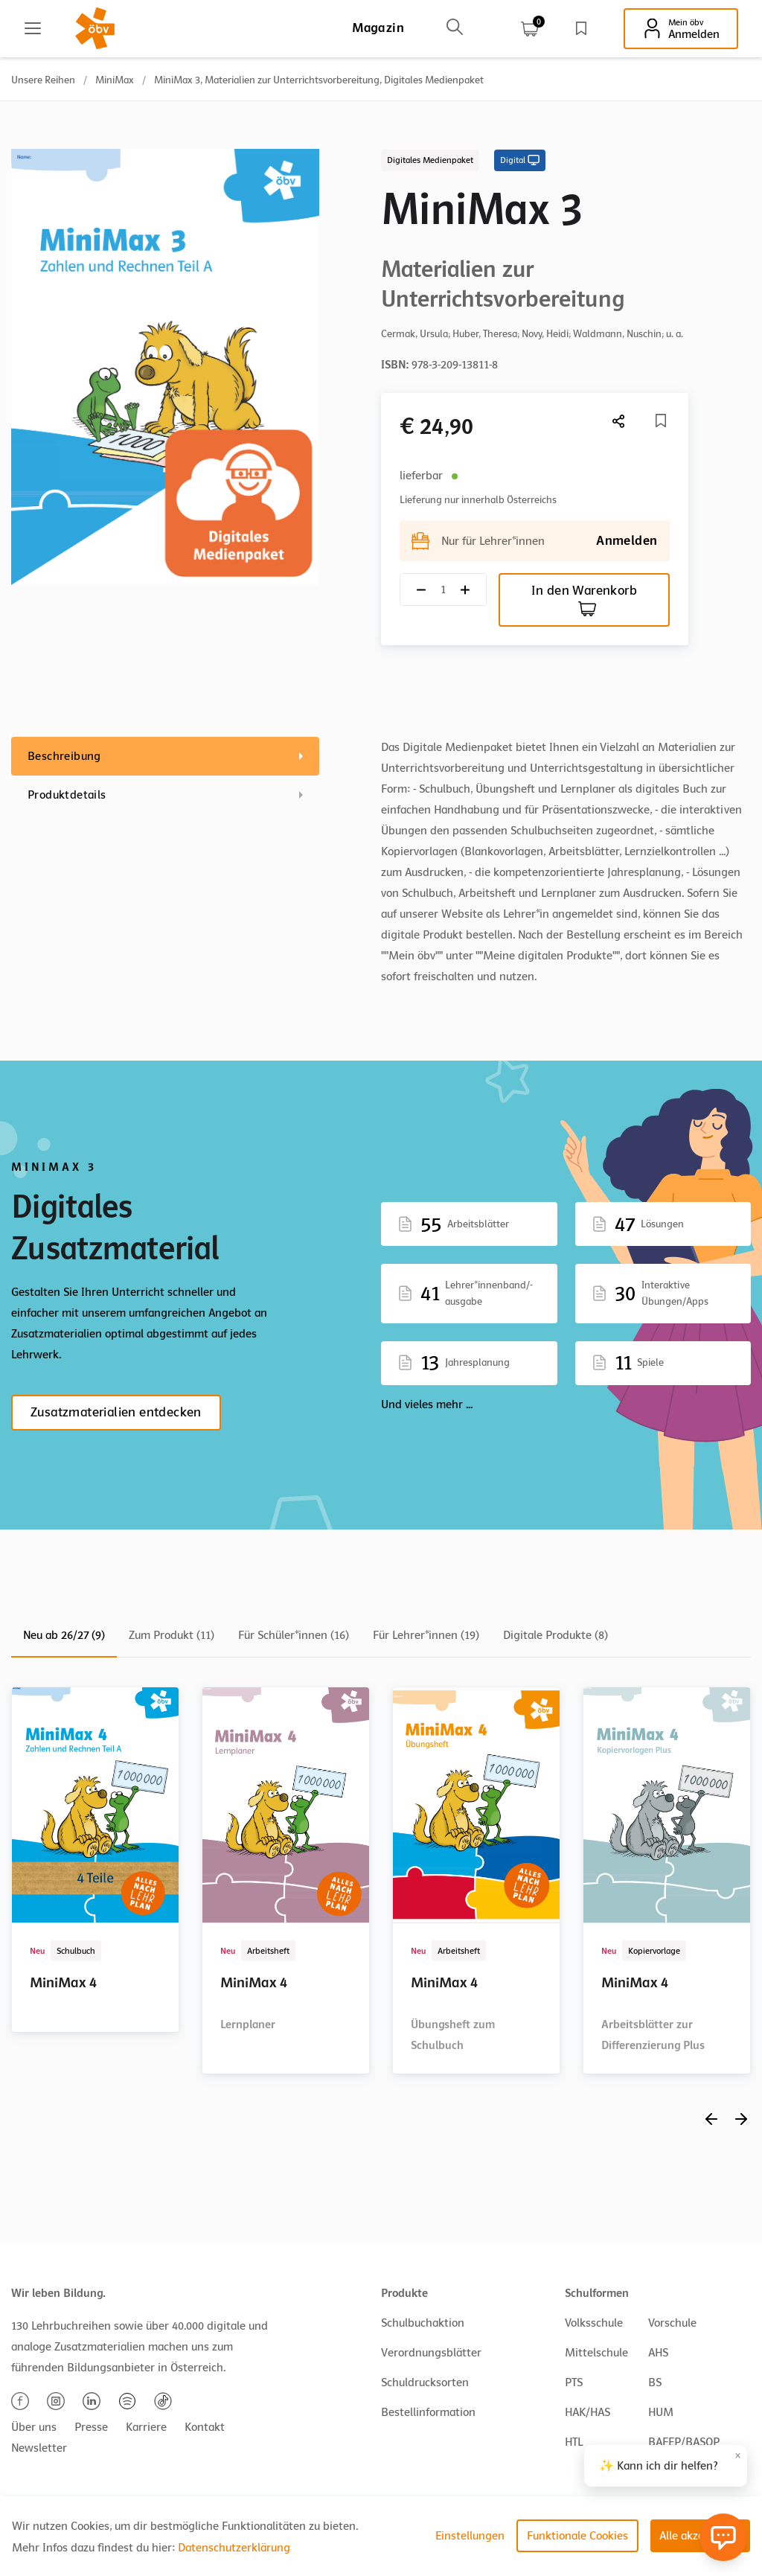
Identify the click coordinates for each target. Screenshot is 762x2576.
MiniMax (114, 80)
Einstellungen (470, 2536)
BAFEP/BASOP (684, 2442)
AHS (658, 2352)
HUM (660, 2412)
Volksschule (594, 2323)
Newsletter (39, 2448)
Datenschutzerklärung (234, 2547)
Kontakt (205, 2427)
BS (655, 2382)
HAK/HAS (587, 2412)
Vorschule (672, 2323)
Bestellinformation (428, 2412)
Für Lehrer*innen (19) (426, 1635)
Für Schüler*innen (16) (293, 1635)
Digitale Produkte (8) (555, 1635)
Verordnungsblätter (431, 2352)
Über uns (34, 2427)
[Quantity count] (443, 590)
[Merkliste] (661, 420)
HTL (574, 2442)
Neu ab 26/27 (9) (64, 1635)
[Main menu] (33, 28)
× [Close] (737, 2456)
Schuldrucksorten (425, 2382)
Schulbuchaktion (422, 2323)
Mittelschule (596, 2352)
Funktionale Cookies (577, 2536)
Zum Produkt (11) (171, 1635)
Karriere (146, 2427)
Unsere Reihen (43, 80)
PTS (574, 2382)
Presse (91, 2427)
